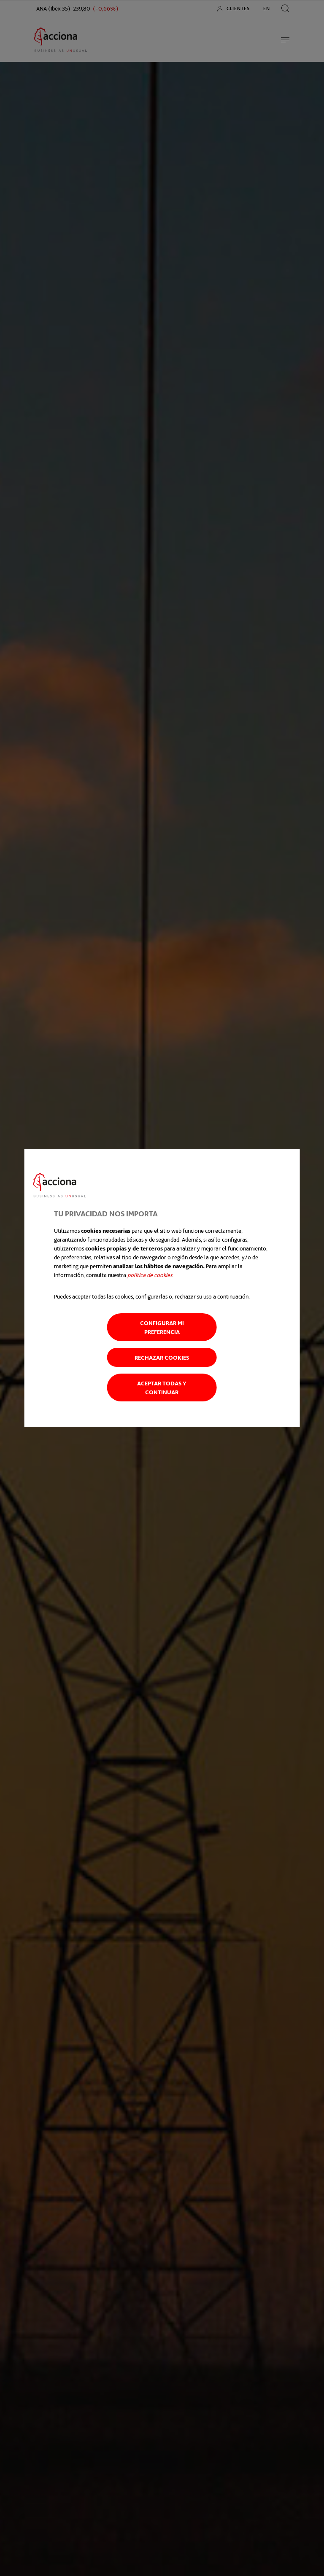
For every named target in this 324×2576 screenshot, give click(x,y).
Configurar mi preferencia (162, 1327)
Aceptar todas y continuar (161, 1387)
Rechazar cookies (162, 1357)
